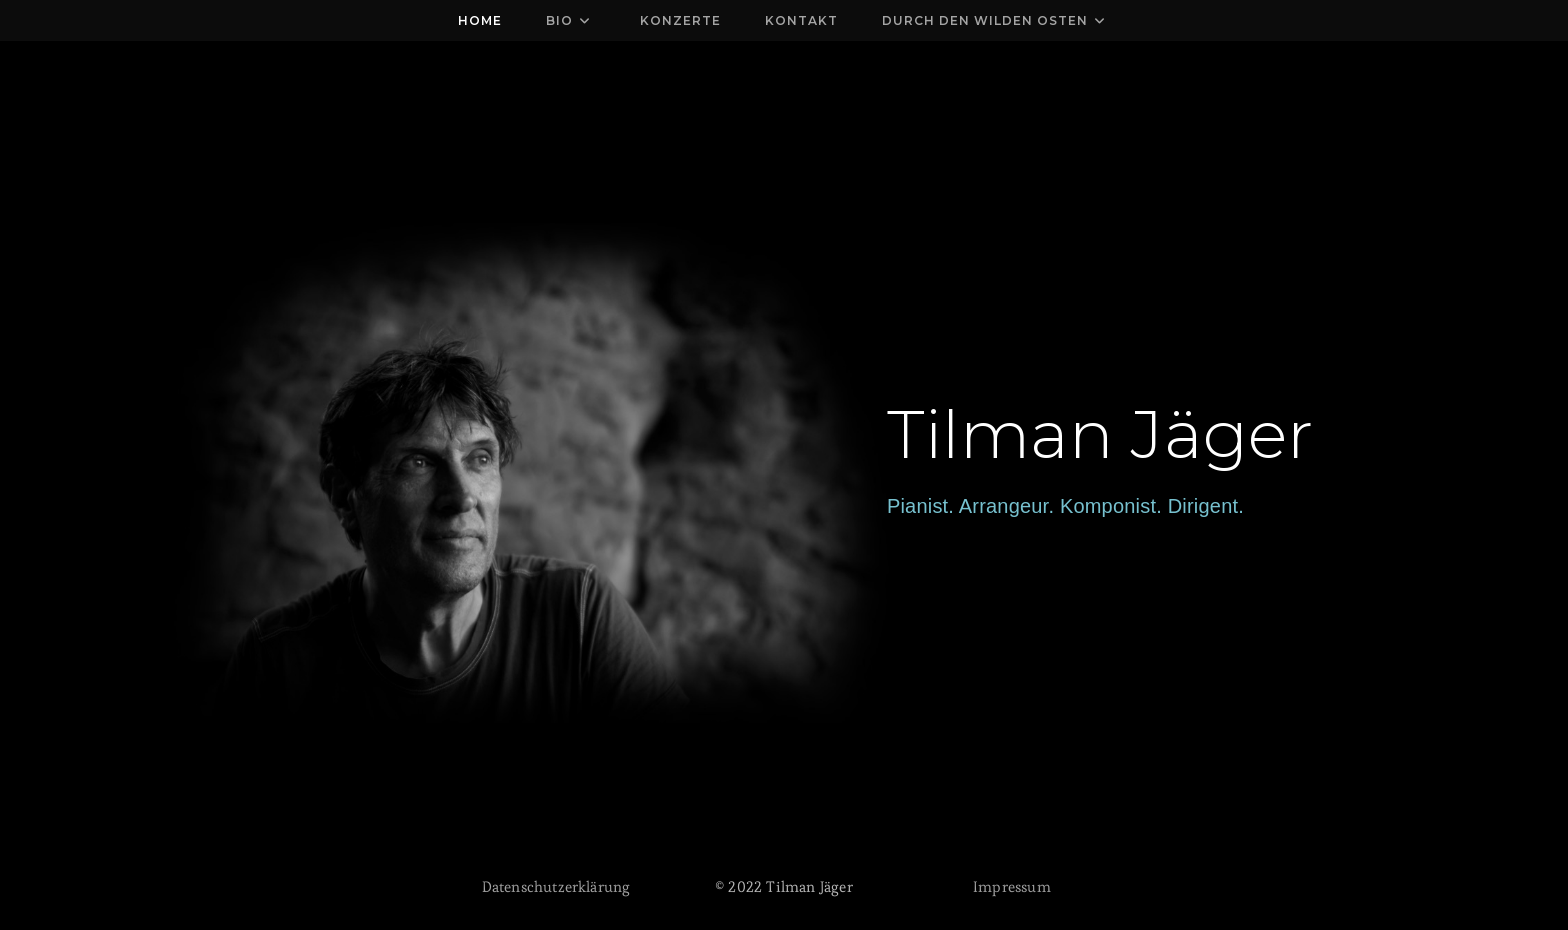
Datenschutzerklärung (556, 886)
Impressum (1012, 886)
